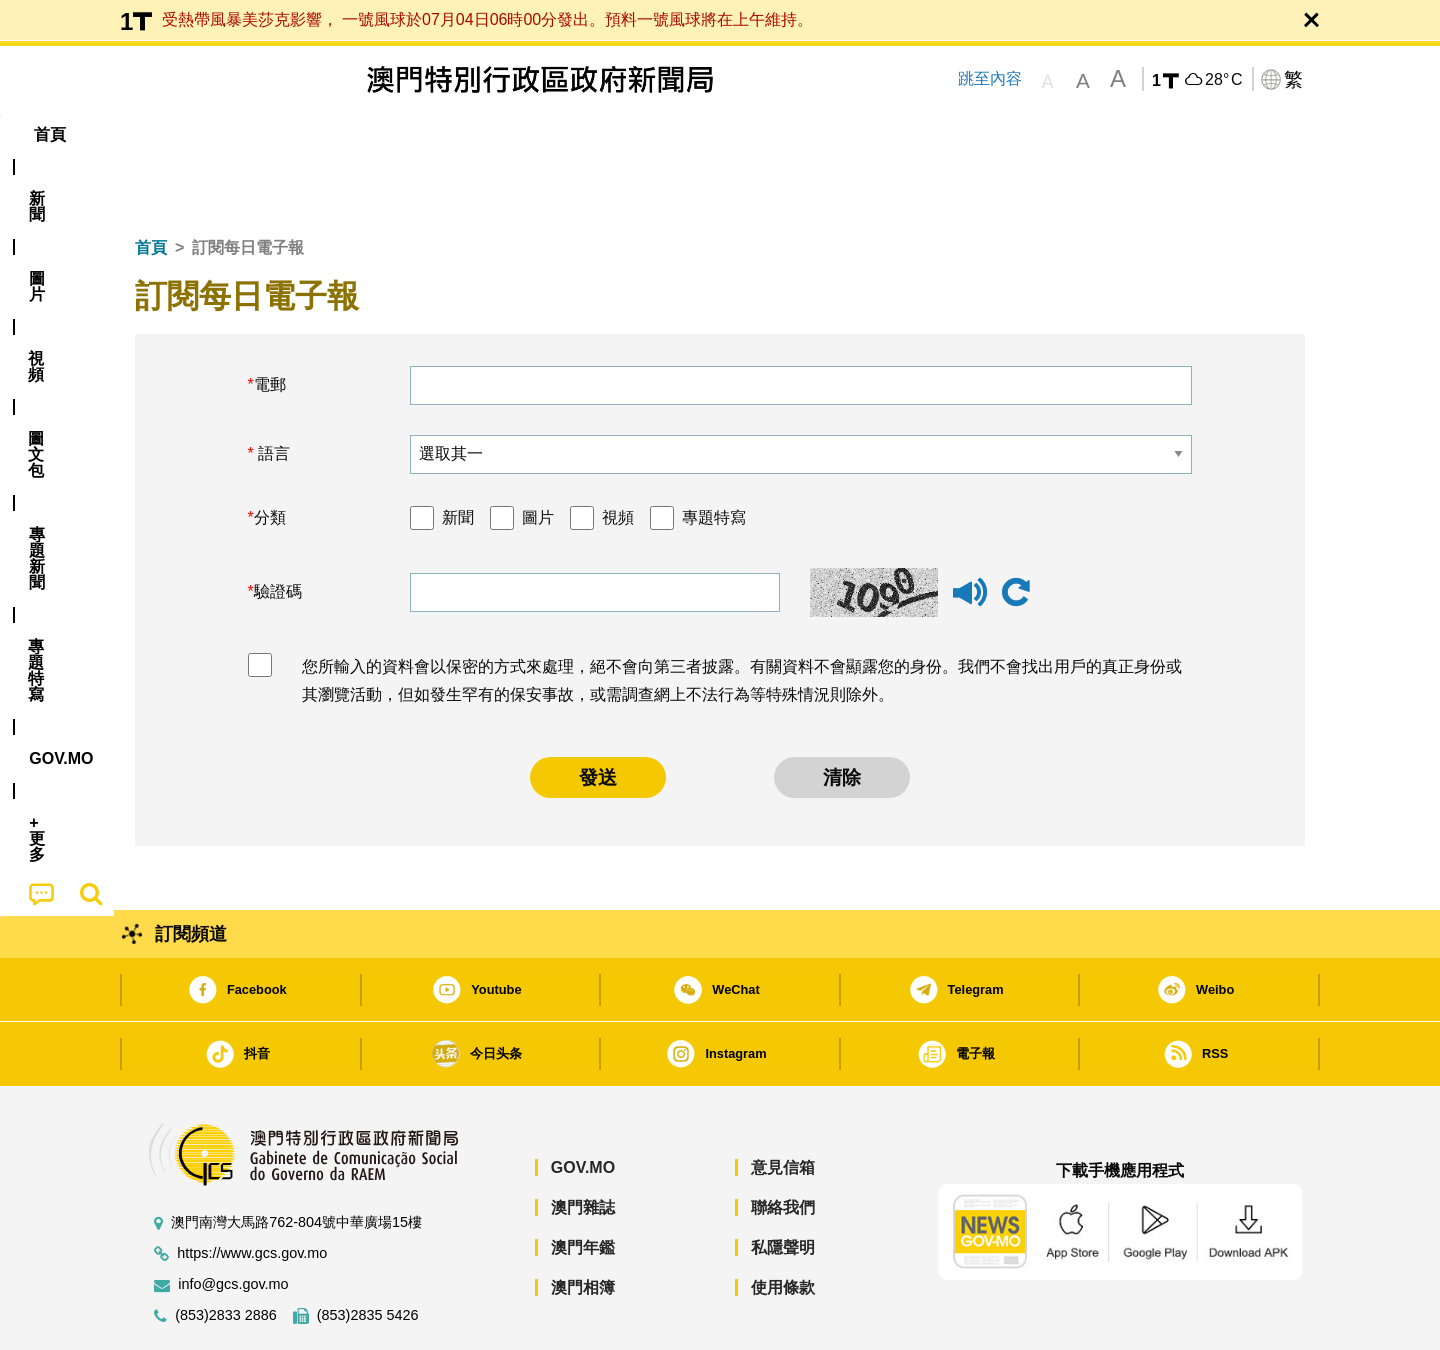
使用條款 (783, 1226)
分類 (270, 456)
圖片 (538, 456)
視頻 (618, 456)
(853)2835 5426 (368, 1254)
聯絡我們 (783, 1146)
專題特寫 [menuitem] (668, 134)
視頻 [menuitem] (391, 134)
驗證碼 (278, 530)
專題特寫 (714, 456)
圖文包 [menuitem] (471, 134)
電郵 (270, 323)
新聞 (458, 456)
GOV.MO (583, 1106)
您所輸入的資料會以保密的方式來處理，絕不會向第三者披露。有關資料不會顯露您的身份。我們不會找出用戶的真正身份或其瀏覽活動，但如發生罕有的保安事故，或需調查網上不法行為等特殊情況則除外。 (742, 620)
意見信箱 (783, 1106)
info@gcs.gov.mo (233, 1223)
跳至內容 (990, 78)
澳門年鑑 (583, 1186)
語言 (272, 392)
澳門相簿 (583, 1226)
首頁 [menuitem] (170, 134)
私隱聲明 (783, 1186)
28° (1223, 80)
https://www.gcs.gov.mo (252, 1192)
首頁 (151, 186)
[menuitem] (244, 135)
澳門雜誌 (583, 1146)
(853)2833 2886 (226, 1254)
